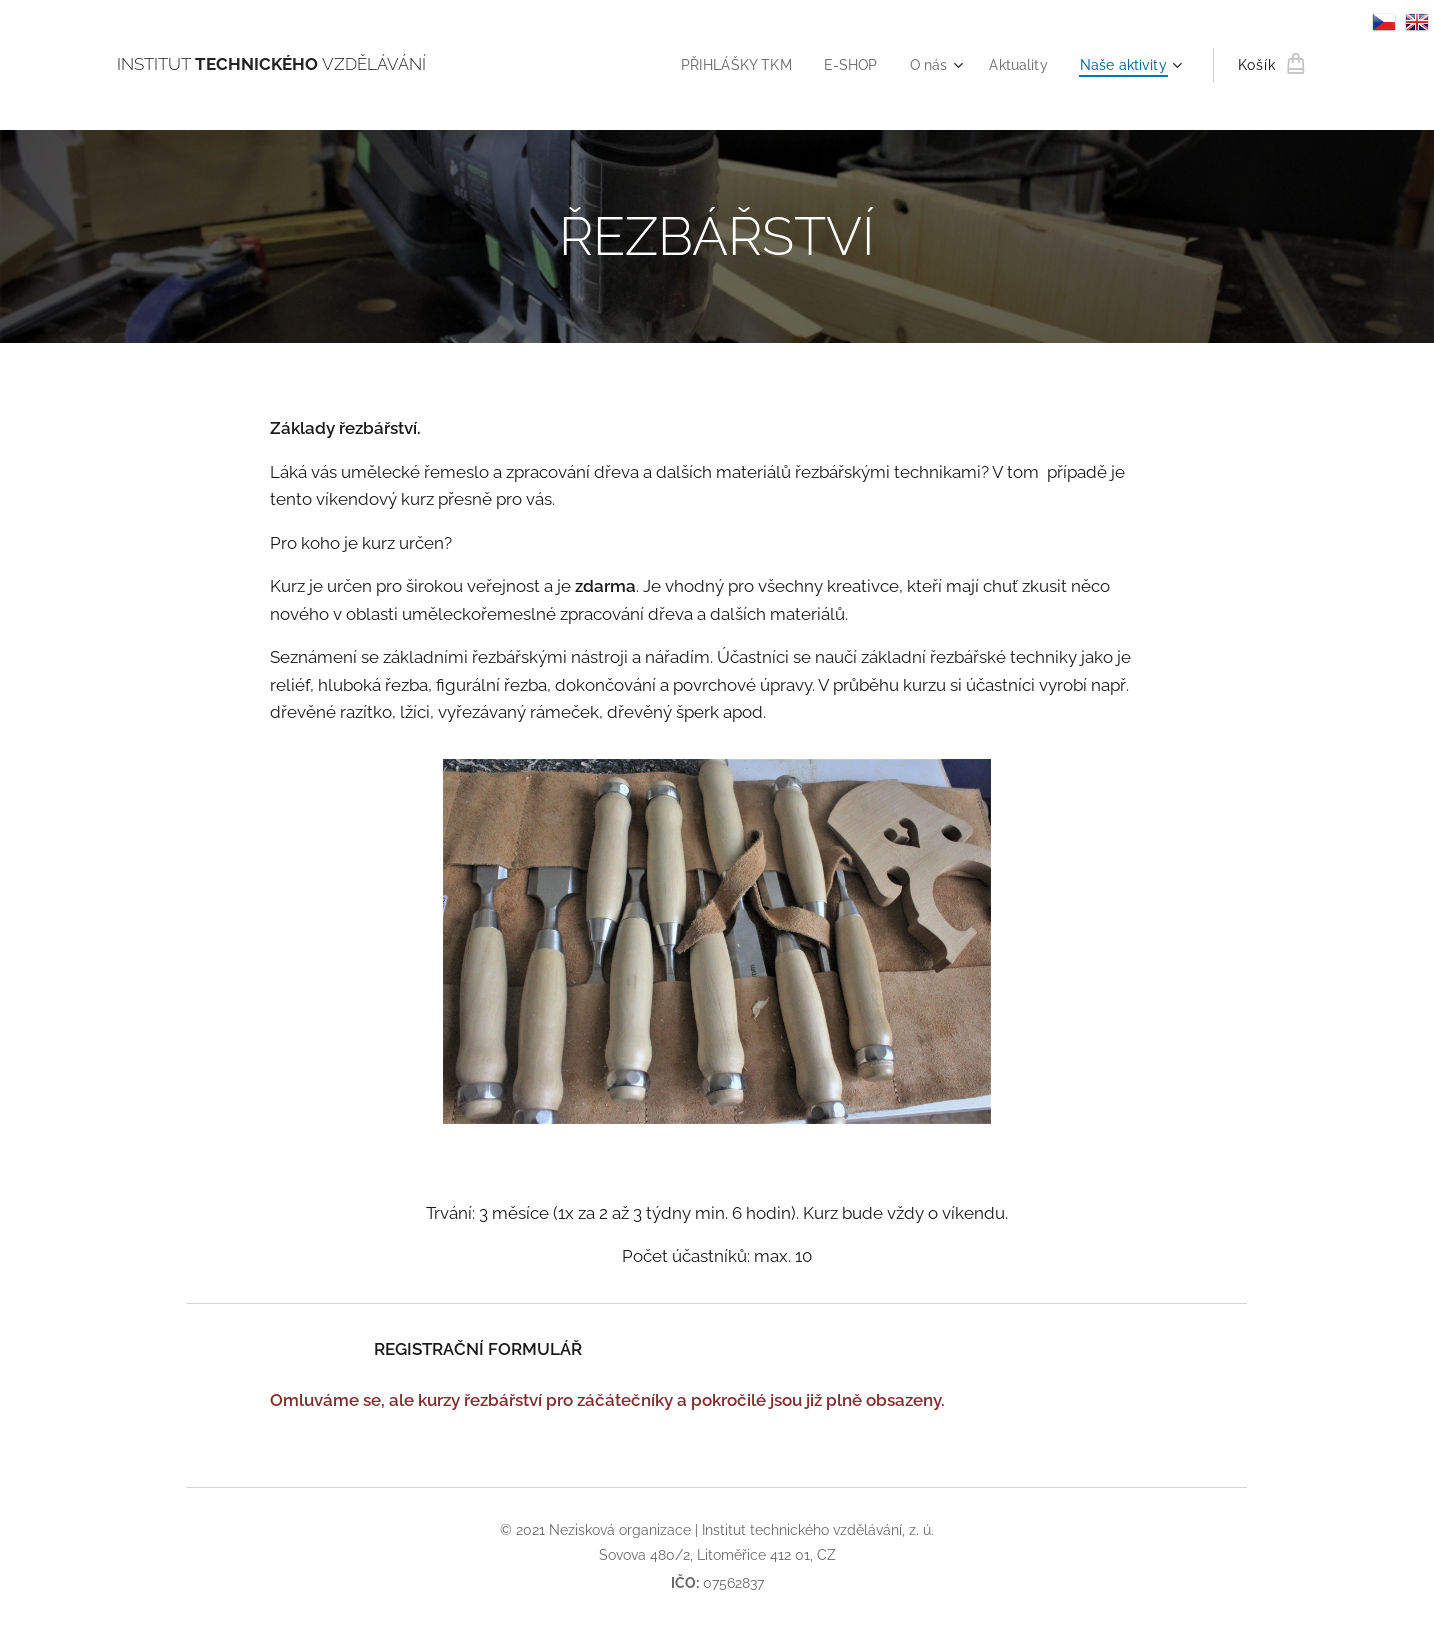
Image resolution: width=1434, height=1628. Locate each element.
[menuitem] (720, 65)
